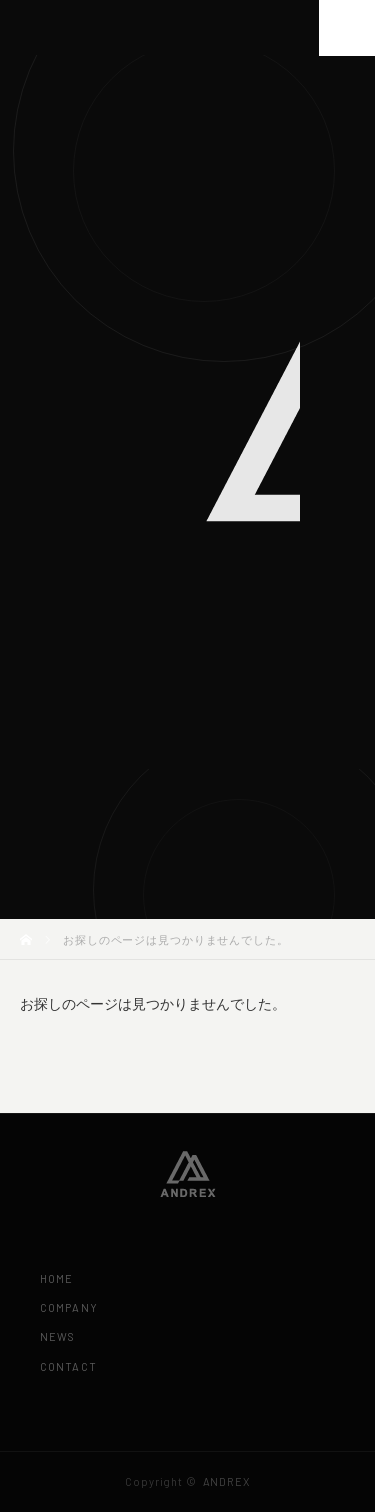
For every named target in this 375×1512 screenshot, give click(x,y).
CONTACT (68, 1366)
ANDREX (226, 1481)
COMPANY (69, 1307)
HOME (56, 1278)
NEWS (57, 1336)
